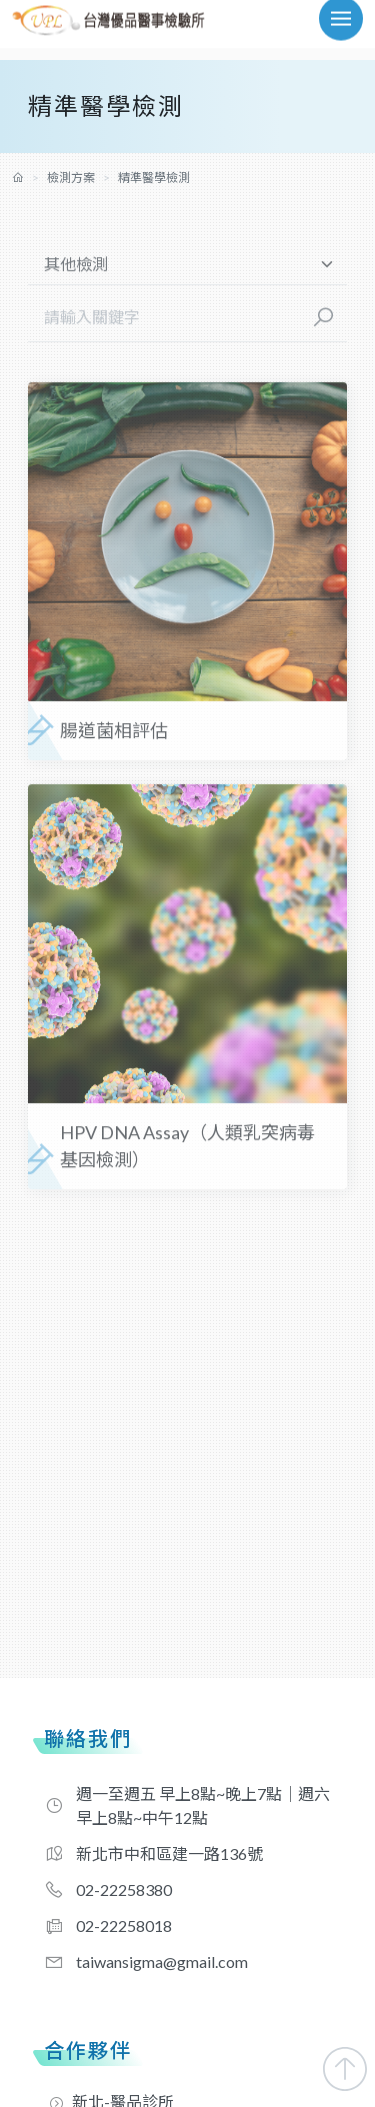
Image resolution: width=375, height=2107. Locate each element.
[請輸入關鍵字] (164, 324)
